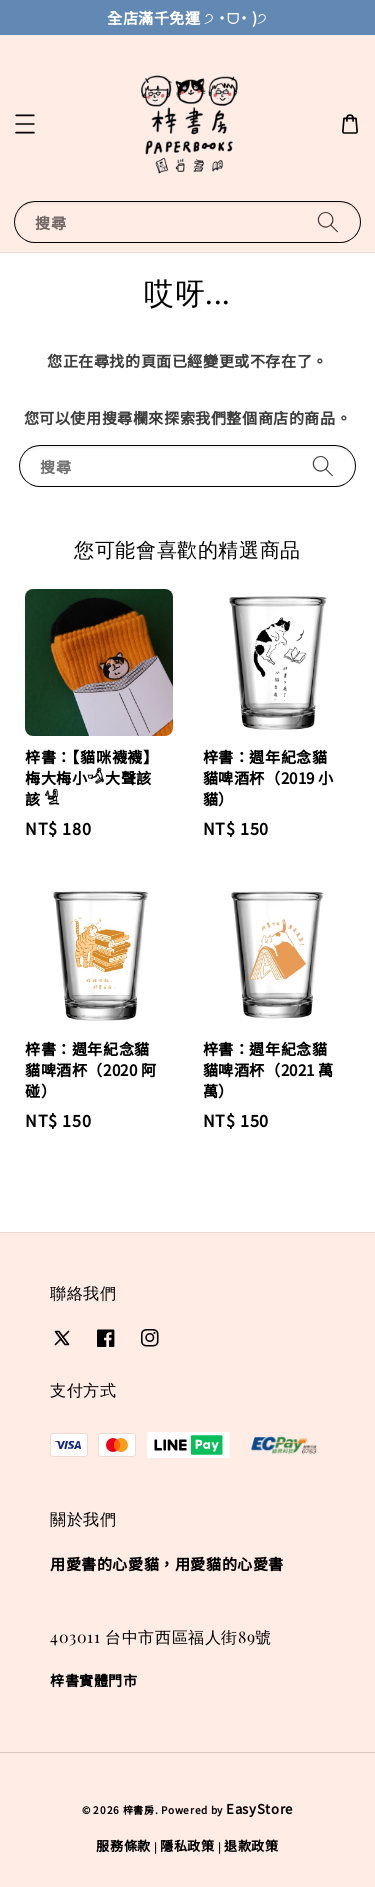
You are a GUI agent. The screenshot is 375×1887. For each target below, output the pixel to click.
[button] (25, 124)
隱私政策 (187, 1845)
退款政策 (251, 1845)
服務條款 (123, 1845)
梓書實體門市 (94, 1680)
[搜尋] (328, 221)
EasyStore (259, 1808)
